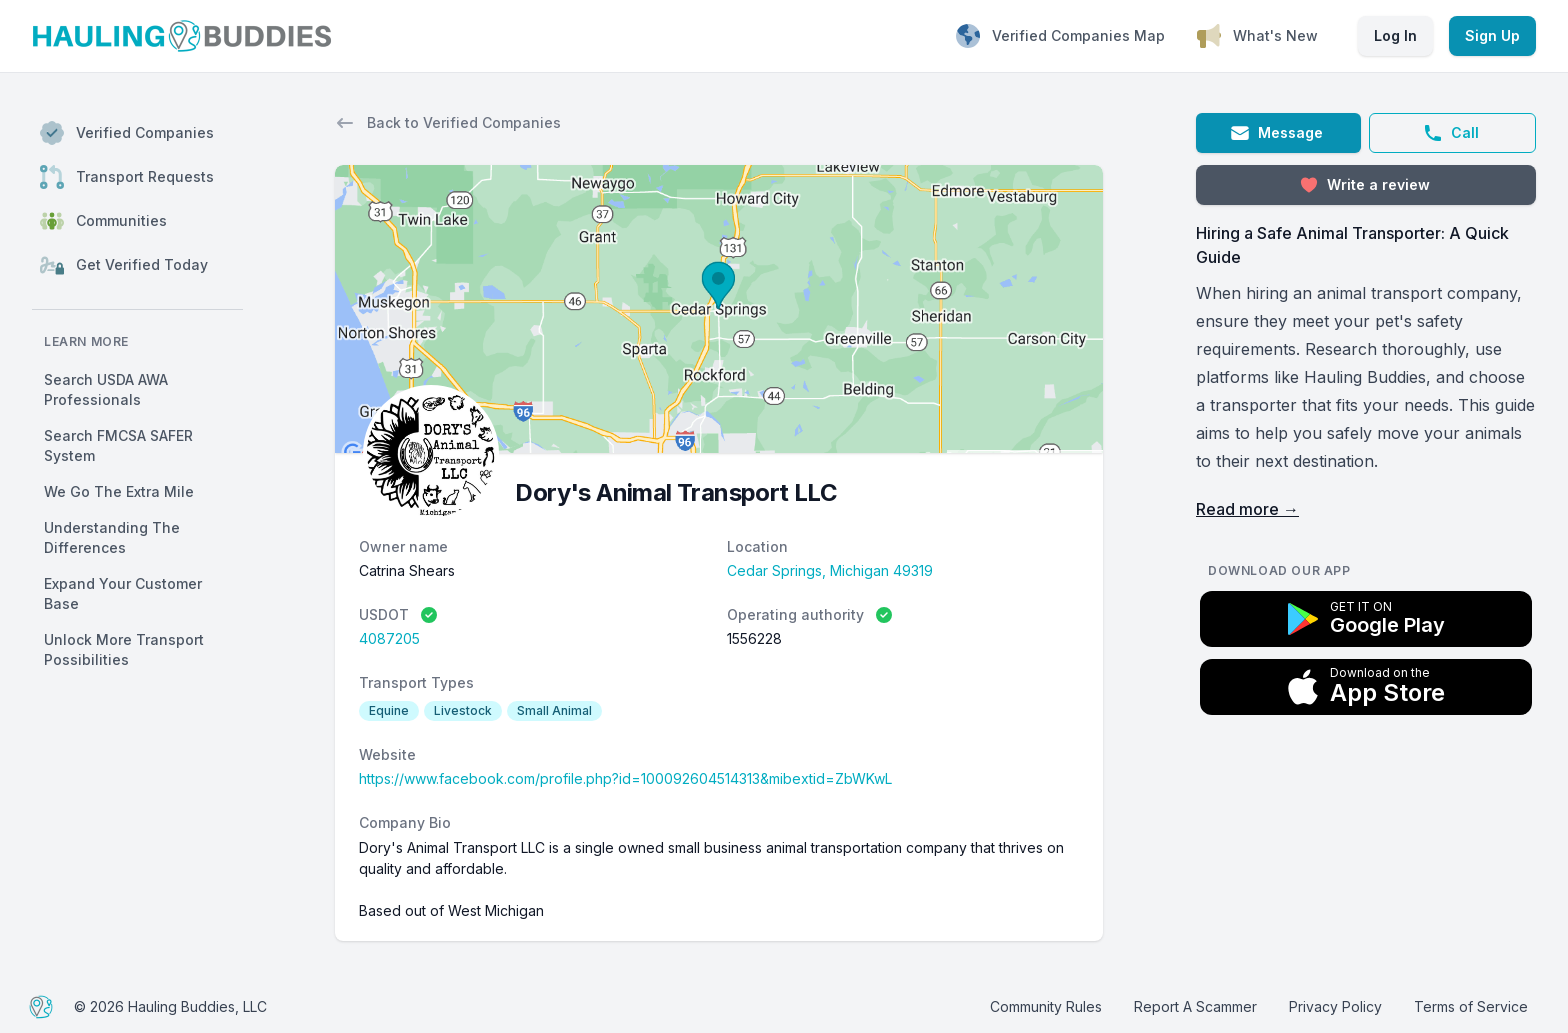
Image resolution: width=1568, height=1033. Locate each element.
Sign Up (1492, 35)
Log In (1395, 35)
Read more (1247, 509)
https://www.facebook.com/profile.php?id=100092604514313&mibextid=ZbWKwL (625, 778)
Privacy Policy (1335, 1006)
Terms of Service (1471, 1006)
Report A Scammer (1195, 1006)
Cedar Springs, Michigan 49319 (830, 570)
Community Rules (1046, 1006)
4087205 (389, 638)
